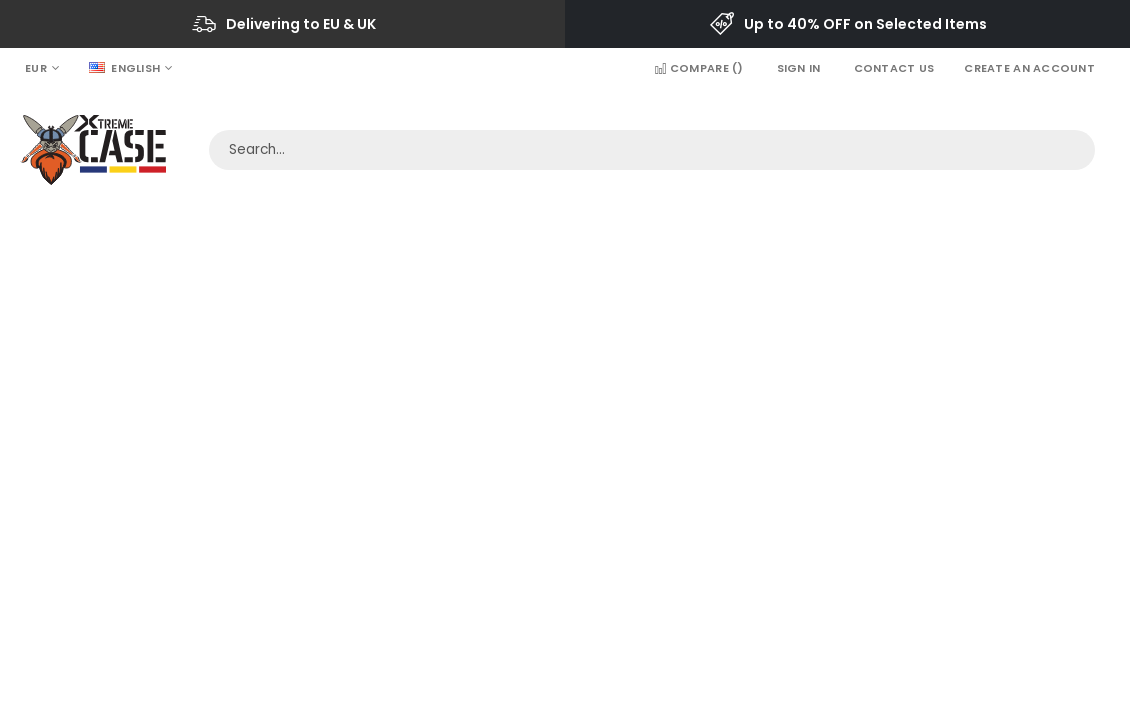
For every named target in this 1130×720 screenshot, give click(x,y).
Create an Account (1029, 68)
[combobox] (652, 150)
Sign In (799, 68)
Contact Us (894, 68)
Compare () (698, 68)
